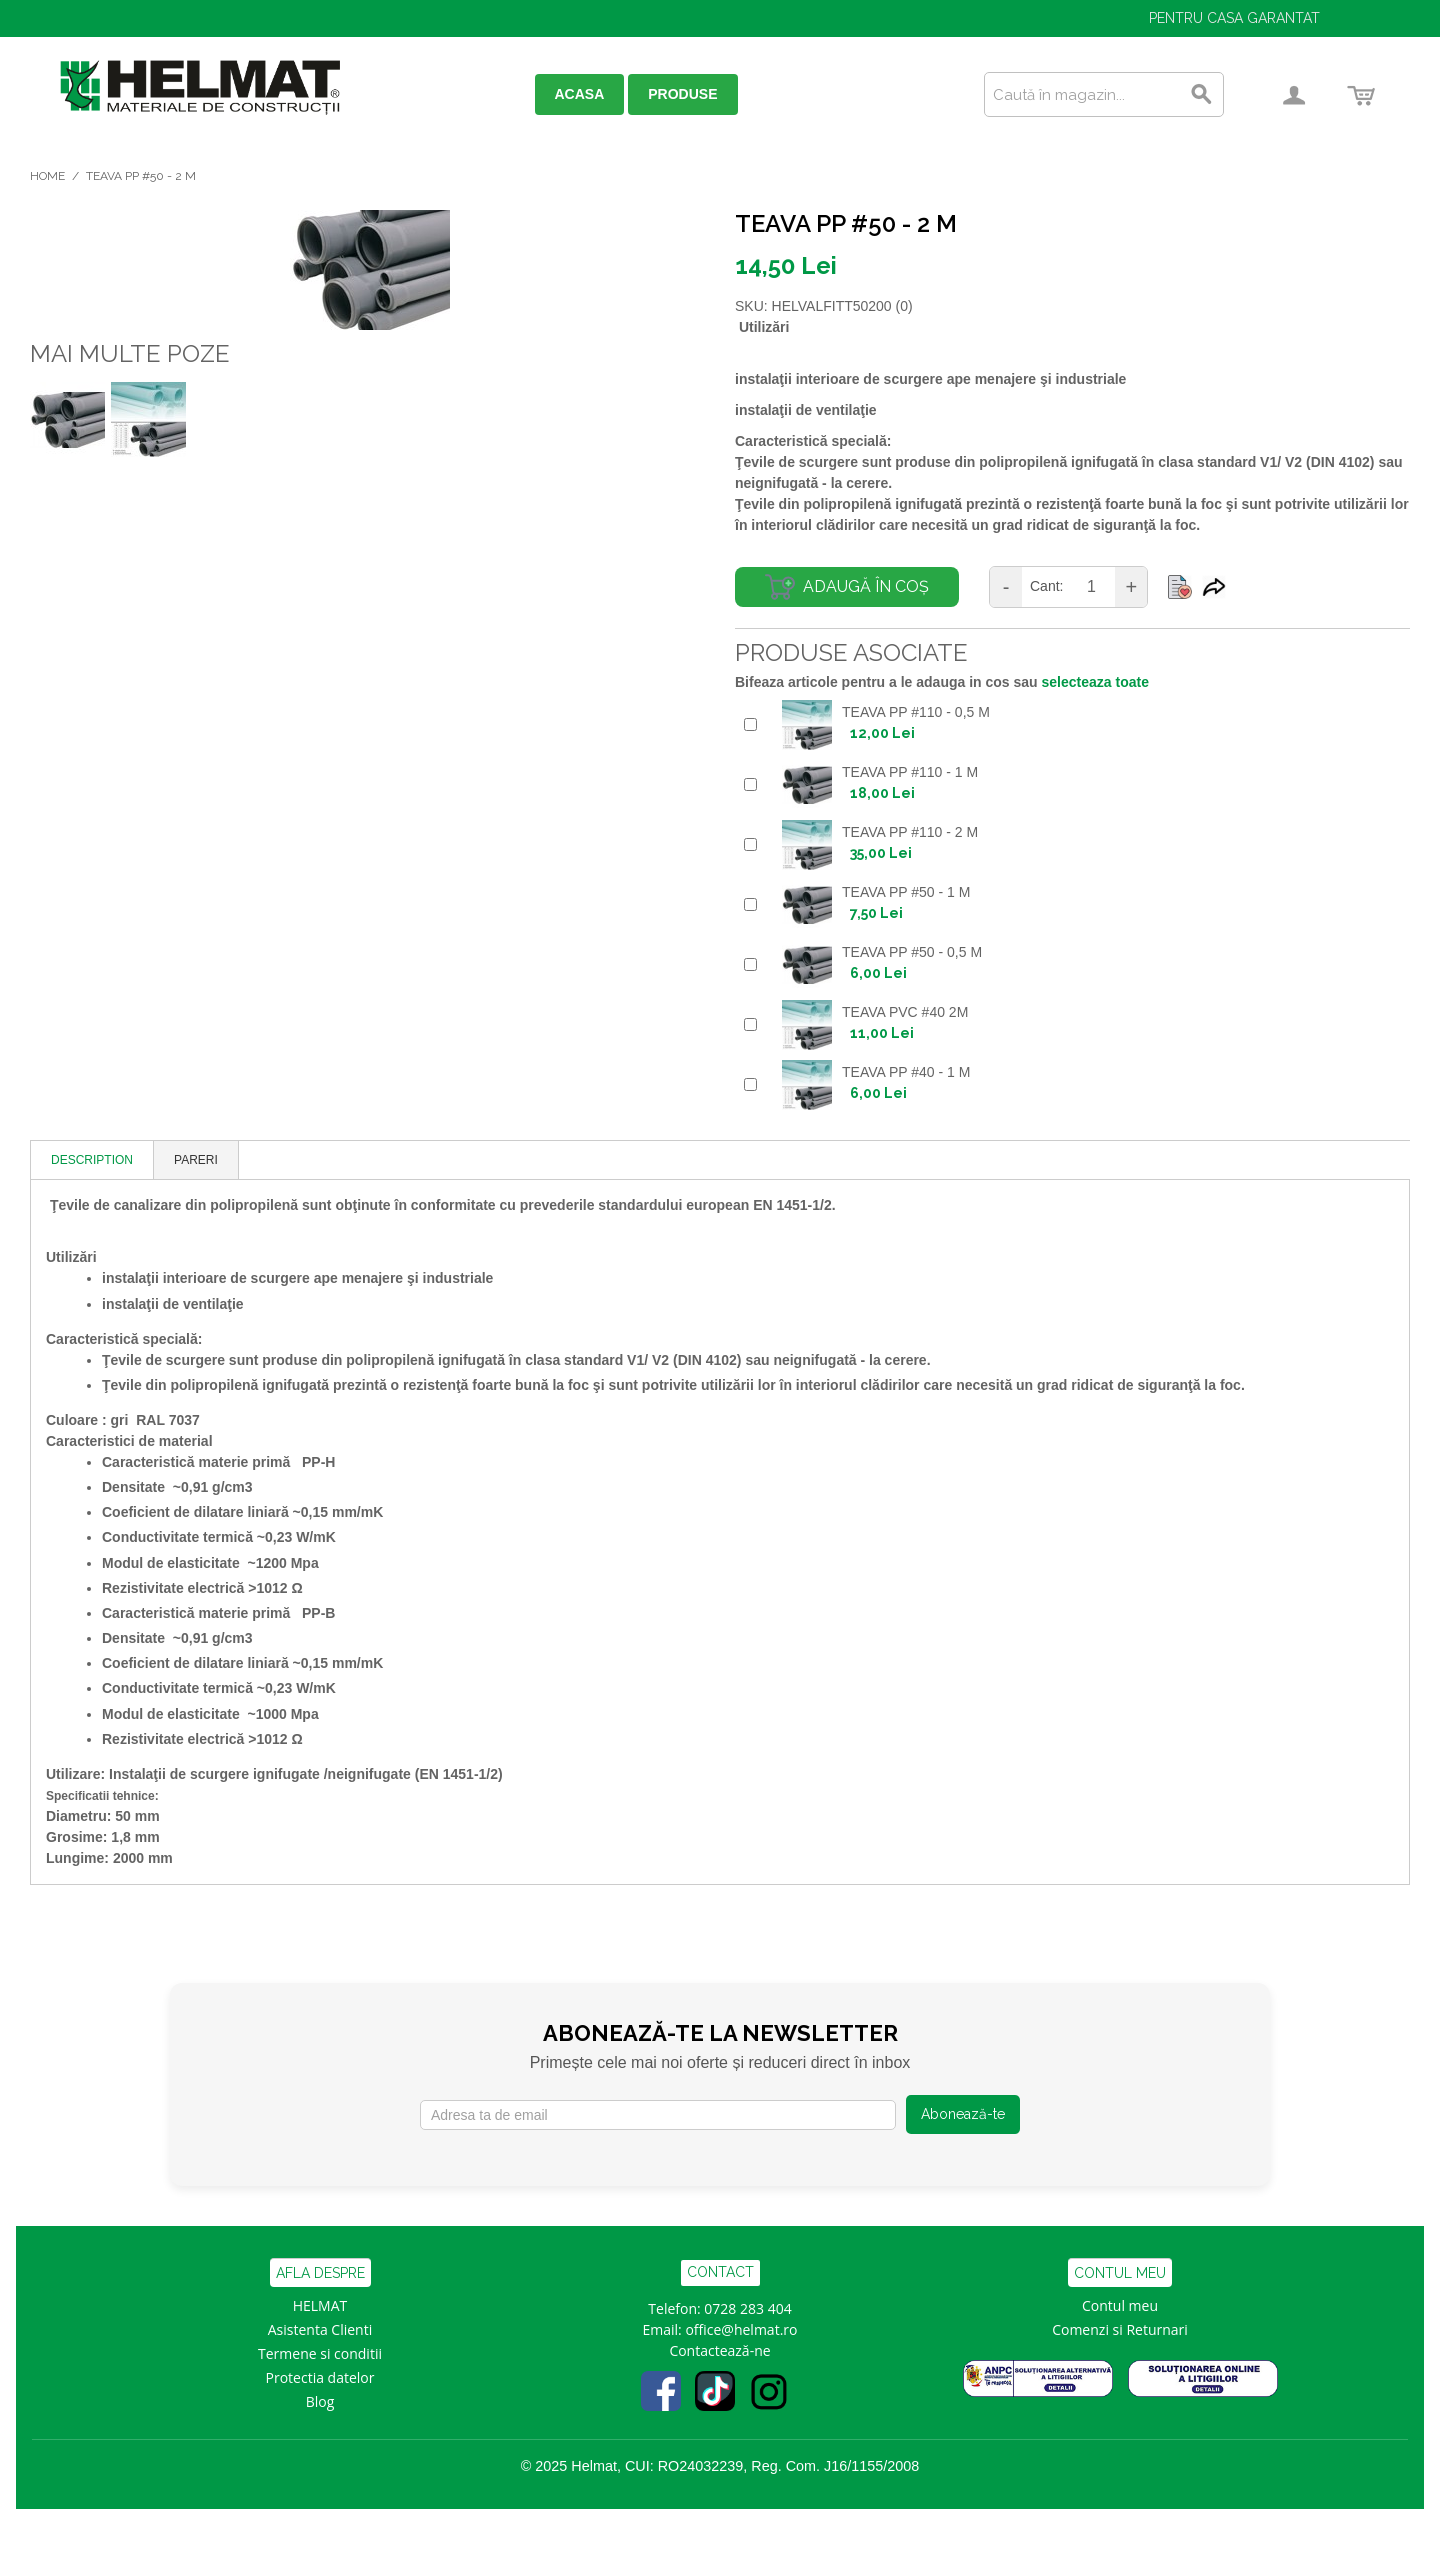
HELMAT (320, 2305)
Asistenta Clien (316, 2329)
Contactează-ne (719, 2350)
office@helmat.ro (741, 2329)
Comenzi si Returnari (1120, 2329)
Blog (320, 2401)
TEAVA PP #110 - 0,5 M (916, 712)
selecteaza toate (1095, 682)
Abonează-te (963, 2114)
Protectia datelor (320, 2377)
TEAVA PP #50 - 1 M (906, 892)
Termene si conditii (320, 2353)
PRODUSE (682, 94)
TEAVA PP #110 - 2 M (910, 832)
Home (47, 176)
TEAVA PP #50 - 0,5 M (912, 952)
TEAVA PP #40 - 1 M (906, 1072)
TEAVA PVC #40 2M (905, 1012)
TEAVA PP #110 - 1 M (910, 772)
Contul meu (1120, 2305)
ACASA (580, 94)
